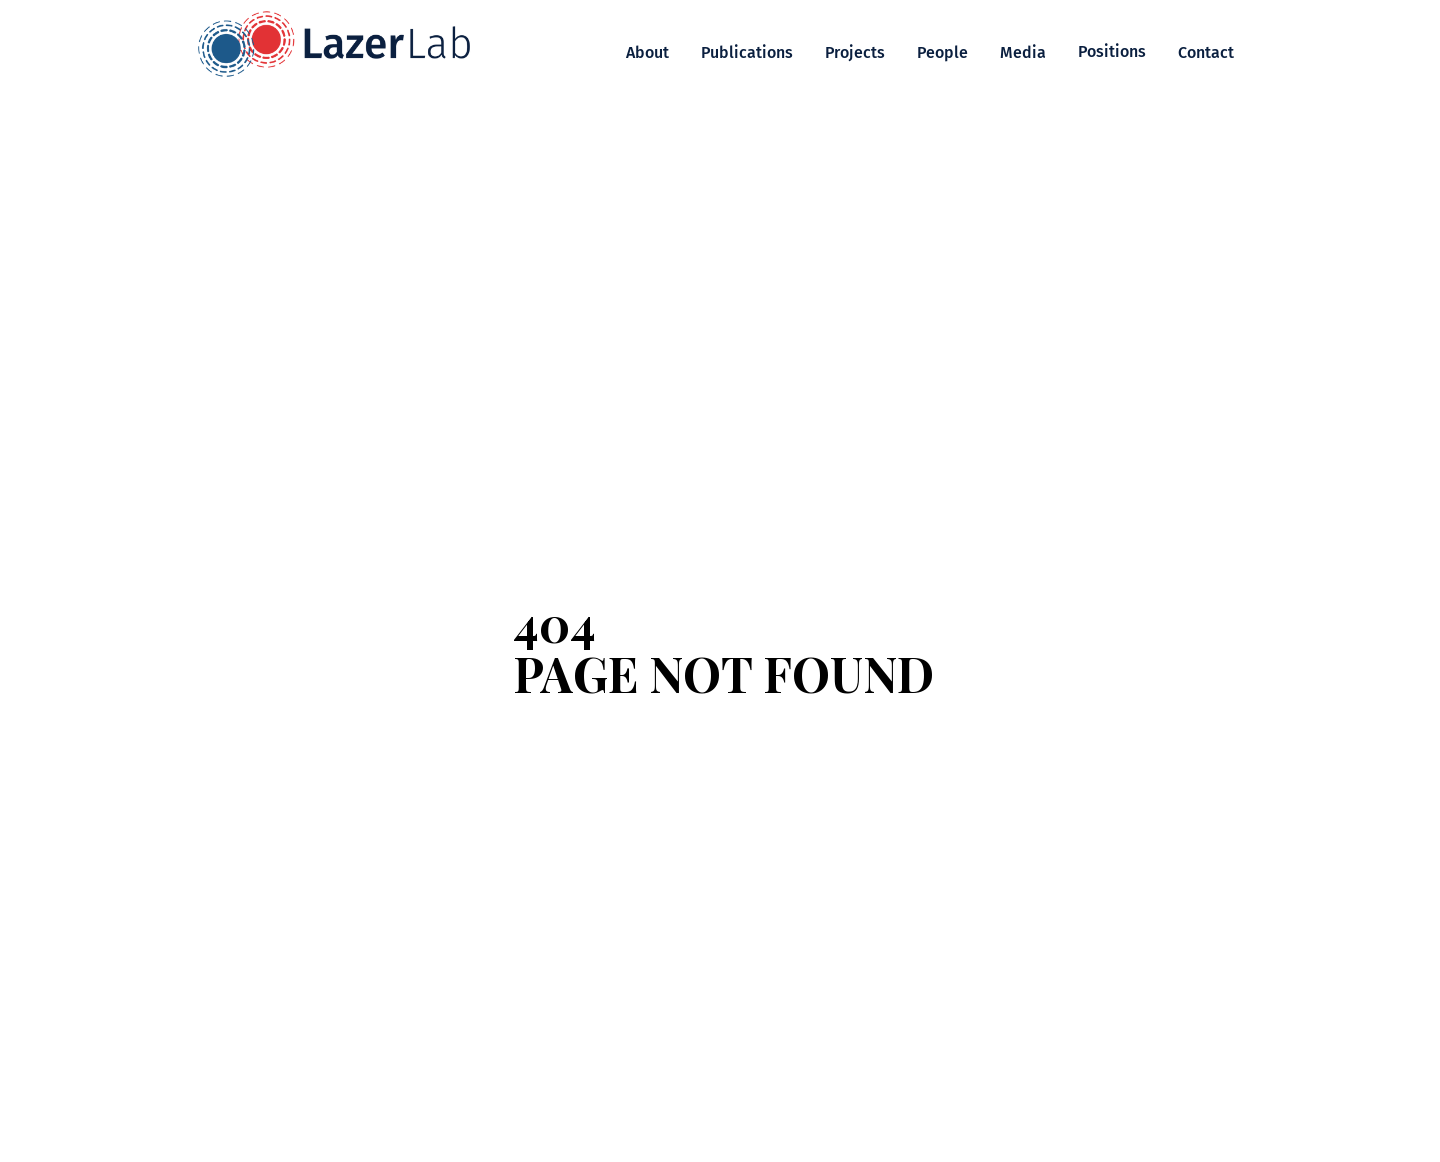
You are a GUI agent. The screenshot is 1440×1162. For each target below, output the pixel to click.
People (942, 52)
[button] (1112, 52)
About (647, 52)
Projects (855, 52)
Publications (747, 52)
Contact (1206, 52)
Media (1023, 52)
